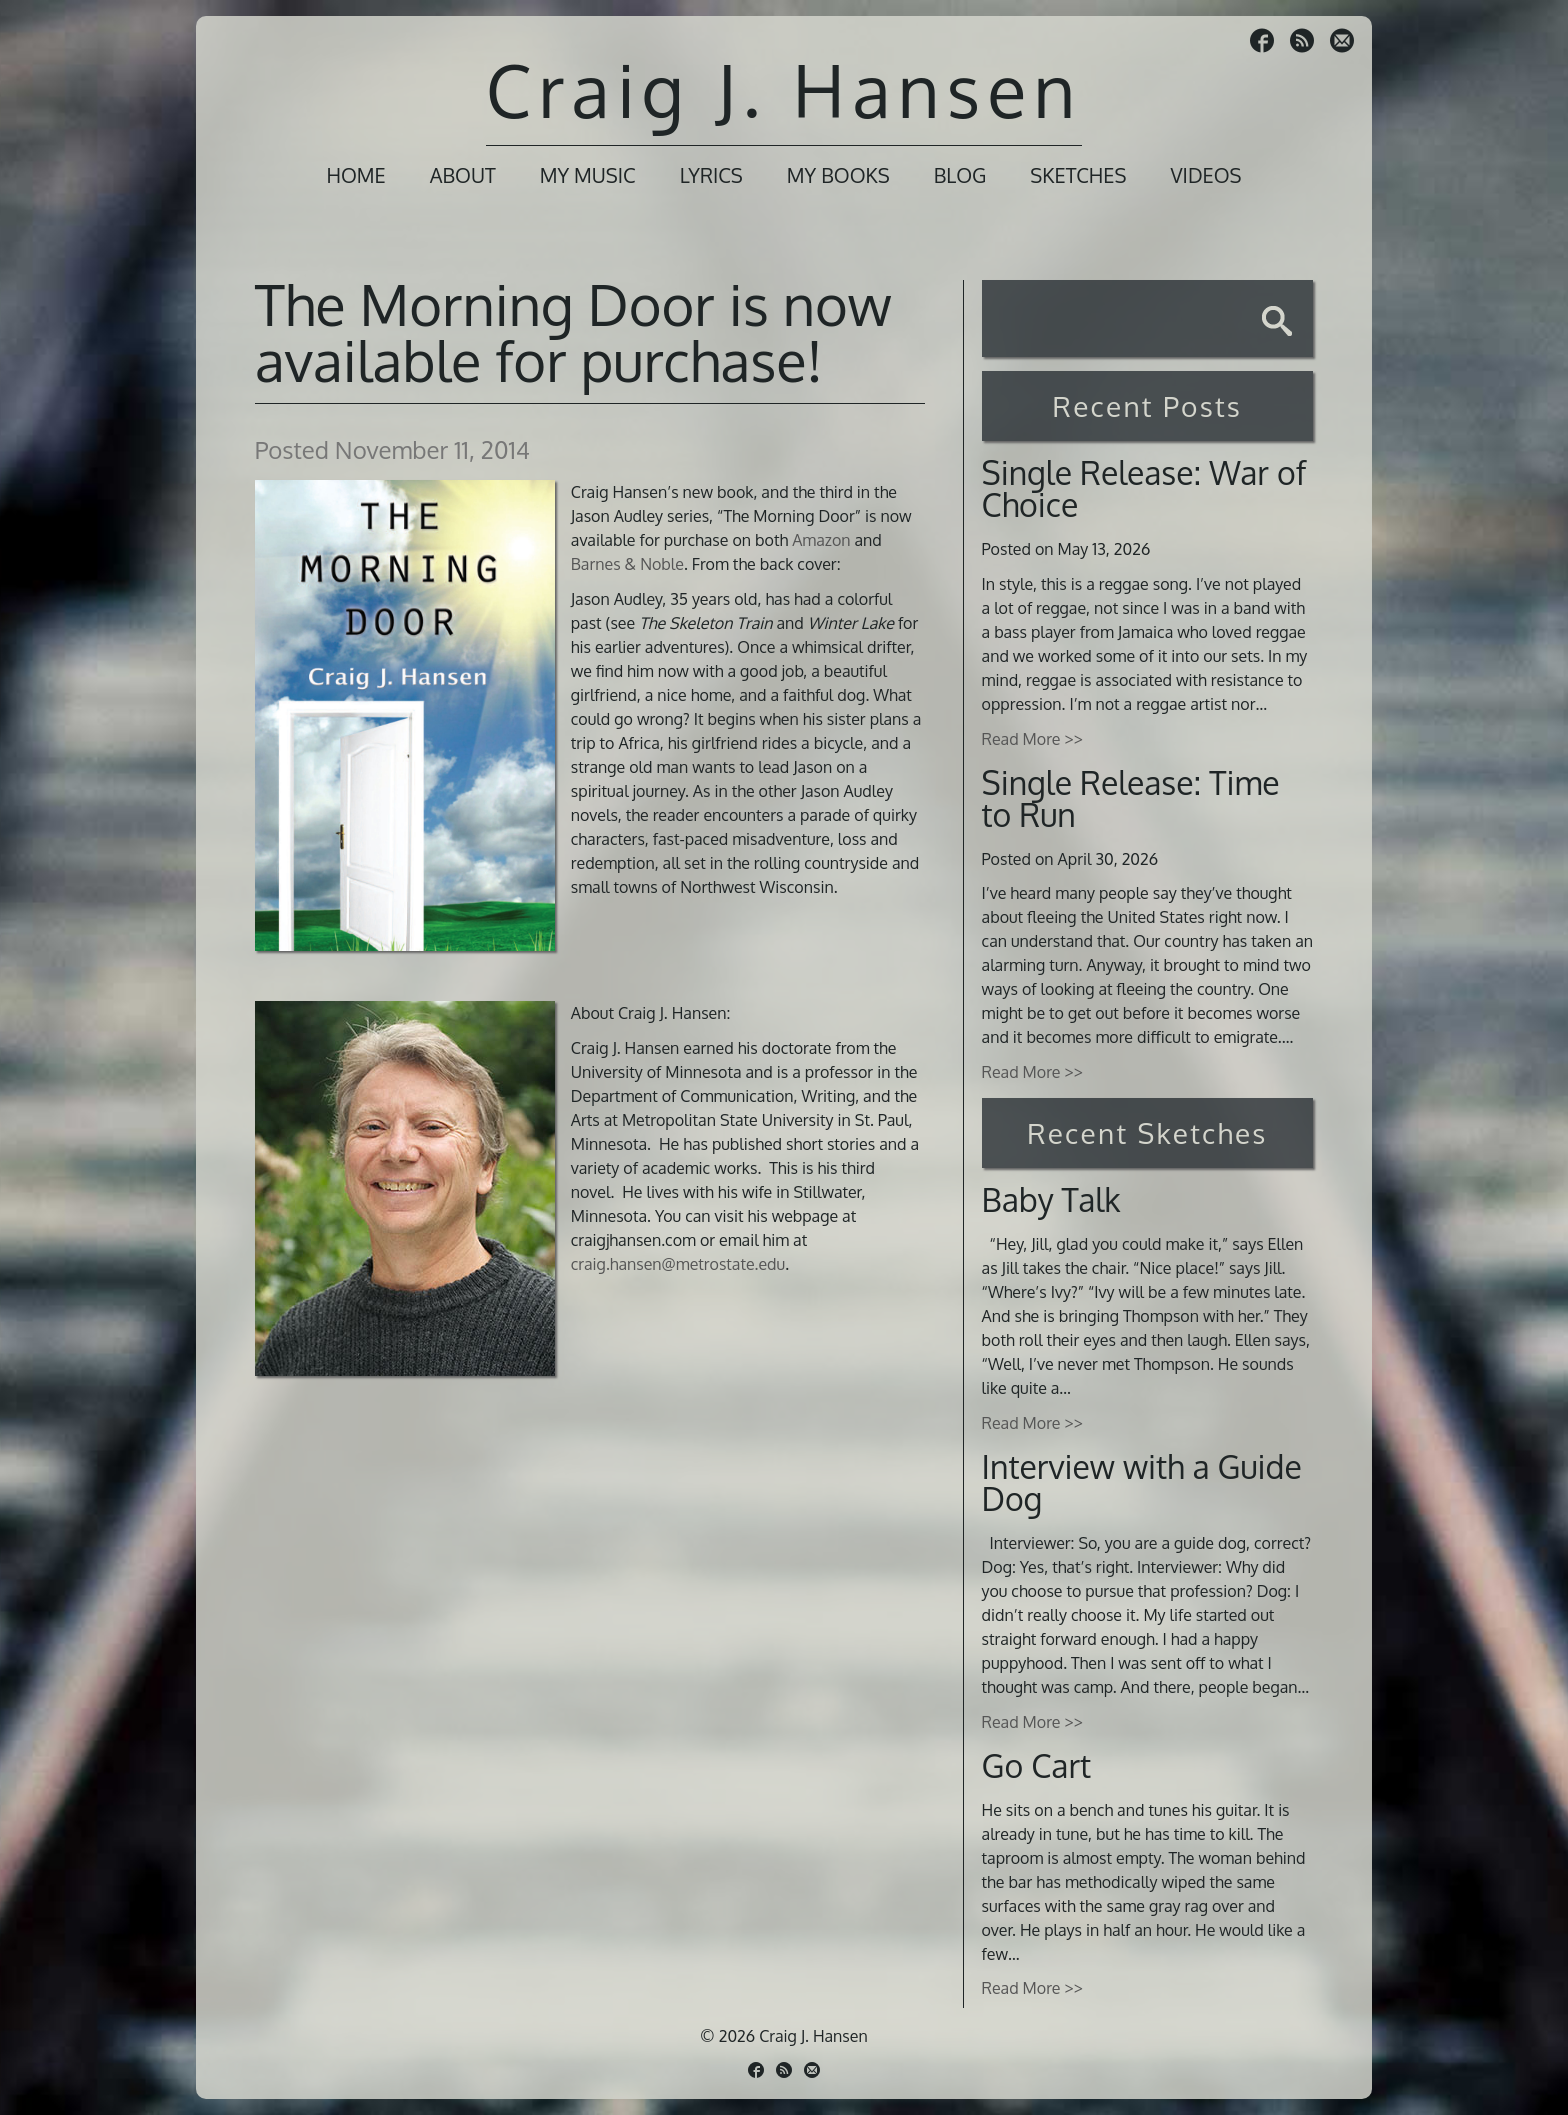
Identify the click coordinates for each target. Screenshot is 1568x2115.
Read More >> (1032, 739)
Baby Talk (1051, 1199)
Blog (960, 175)
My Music (588, 175)
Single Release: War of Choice (1144, 488)
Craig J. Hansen (784, 89)
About (463, 175)
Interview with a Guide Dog (1142, 1482)
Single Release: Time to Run (1131, 798)
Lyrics (711, 175)
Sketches (1078, 175)
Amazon (821, 540)
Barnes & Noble (627, 564)
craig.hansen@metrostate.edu (678, 1264)
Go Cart (1037, 1765)
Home (355, 175)
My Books (838, 175)
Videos (1205, 175)
